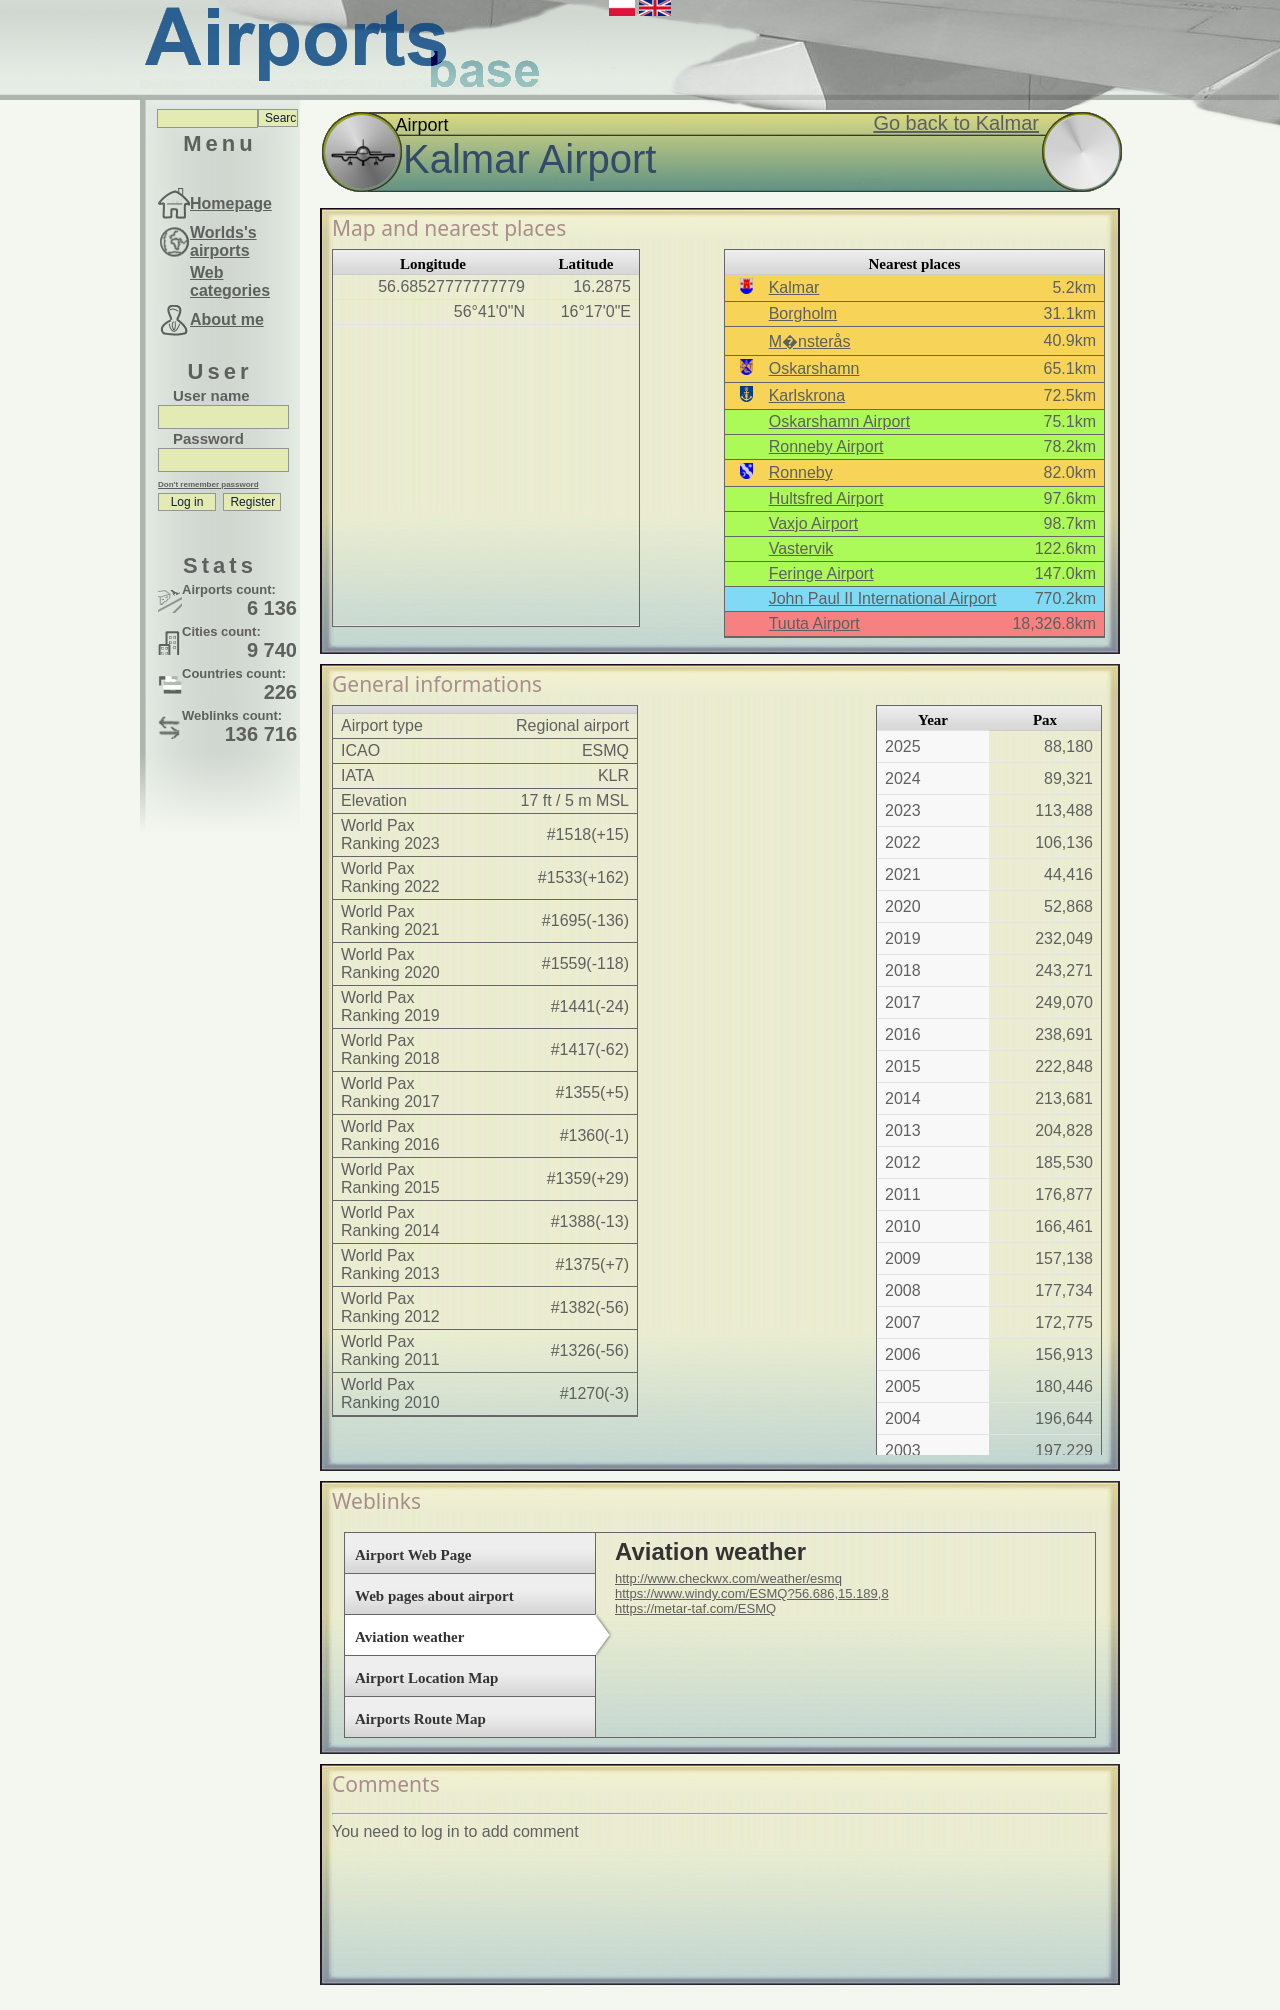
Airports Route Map (420, 1719)
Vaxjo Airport (814, 523)
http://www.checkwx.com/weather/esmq (728, 1578)
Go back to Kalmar (956, 123)
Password (208, 438)
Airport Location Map (426, 1678)
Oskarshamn (814, 368)
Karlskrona (807, 395)
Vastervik (801, 548)
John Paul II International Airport (883, 598)
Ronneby (801, 472)
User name (211, 395)
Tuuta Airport (814, 623)
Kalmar (794, 287)
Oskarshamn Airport (839, 421)
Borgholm (803, 313)
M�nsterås (810, 341)
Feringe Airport (821, 573)
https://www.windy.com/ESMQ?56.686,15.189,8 (752, 1593)
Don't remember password (208, 484)
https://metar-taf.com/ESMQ (695, 1608)
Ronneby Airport (826, 446)
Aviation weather (409, 1637)
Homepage (231, 203)
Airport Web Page (413, 1555)
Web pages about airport (434, 1596)
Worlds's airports (223, 241)
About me (227, 319)
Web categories (230, 281)
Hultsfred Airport (826, 498)
